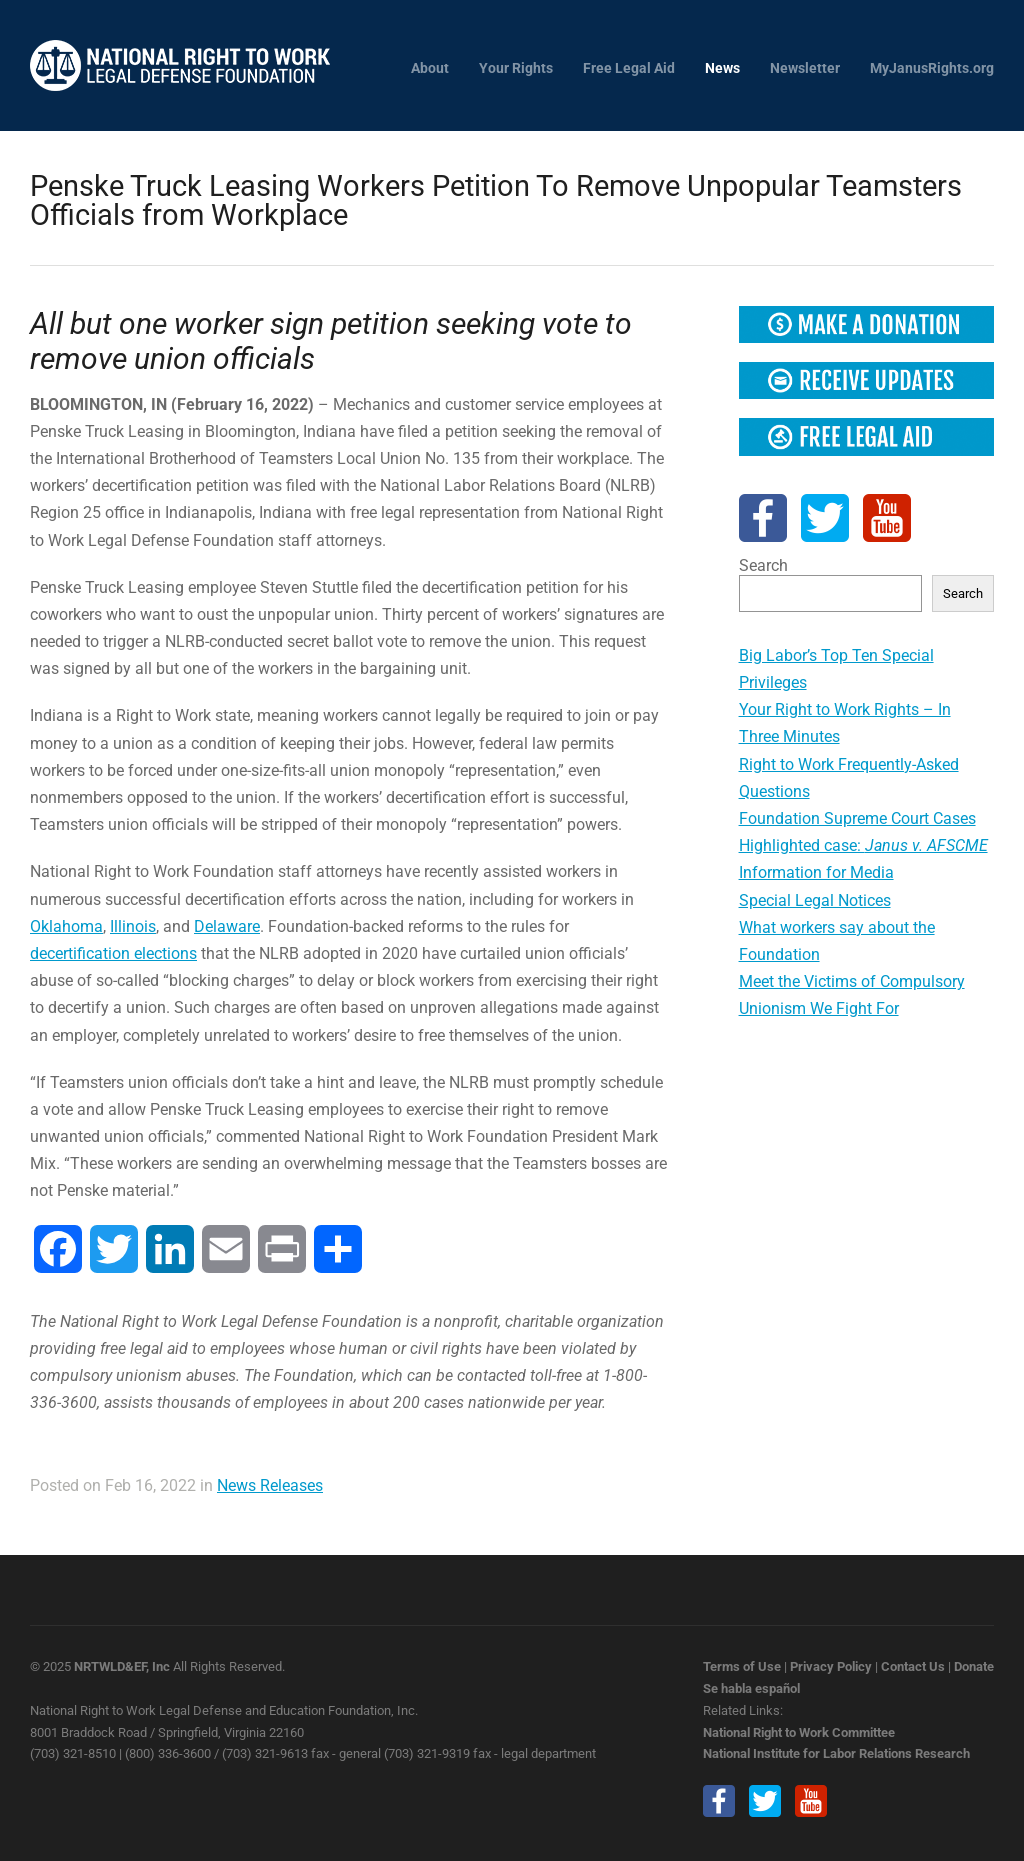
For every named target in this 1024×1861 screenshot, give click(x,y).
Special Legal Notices (815, 900)
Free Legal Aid (629, 68)
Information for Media (816, 872)
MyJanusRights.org (932, 68)
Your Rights (516, 68)
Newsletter (805, 68)
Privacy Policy (831, 1666)
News (722, 68)
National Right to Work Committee (799, 1732)
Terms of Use (742, 1666)
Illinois (133, 926)
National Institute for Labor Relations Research (836, 1753)
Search (763, 565)
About (430, 68)
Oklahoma (66, 926)
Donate (974, 1666)
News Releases (270, 1485)
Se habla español (751, 1688)
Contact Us (913, 1666)
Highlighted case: (863, 845)
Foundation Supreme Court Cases (857, 818)
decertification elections (113, 953)
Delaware (227, 926)
